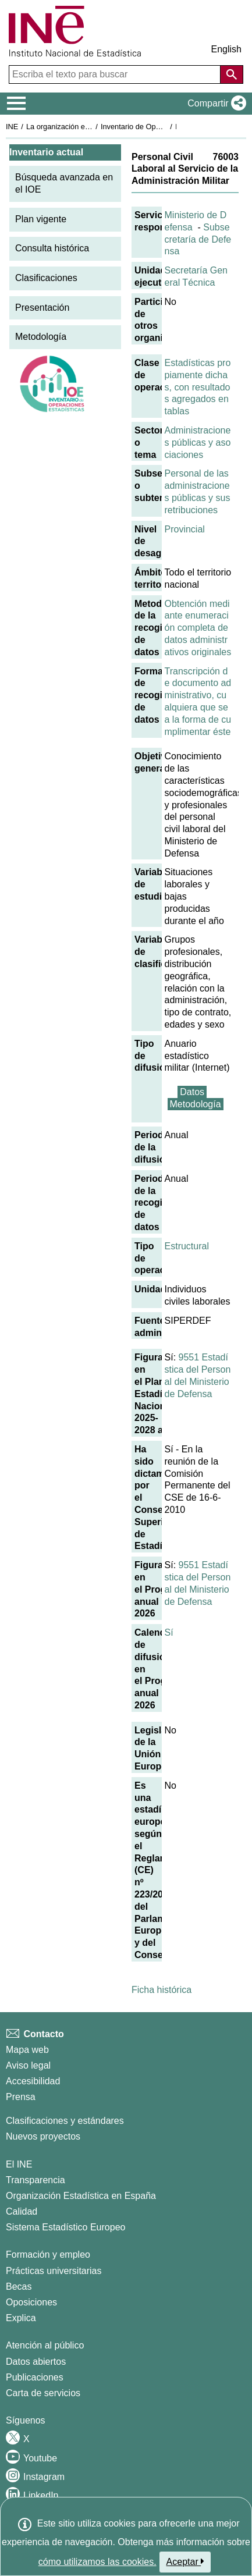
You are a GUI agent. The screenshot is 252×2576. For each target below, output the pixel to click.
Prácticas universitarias (54, 2271)
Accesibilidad (33, 2081)
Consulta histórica (52, 248)
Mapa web (27, 2050)
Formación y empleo (48, 2254)
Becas (18, 2286)
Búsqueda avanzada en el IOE (64, 183)
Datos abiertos (36, 2362)
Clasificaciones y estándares (65, 2121)
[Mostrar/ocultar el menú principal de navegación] (16, 103)
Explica (21, 2318)
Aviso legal (28, 2065)
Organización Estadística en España (81, 2196)
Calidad (21, 2211)
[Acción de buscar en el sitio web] (231, 74)
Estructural (187, 1246)
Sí (169, 1632)
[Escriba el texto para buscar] (116, 74)
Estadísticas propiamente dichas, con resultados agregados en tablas (198, 387)
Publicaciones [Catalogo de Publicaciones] (34, 2377)
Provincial (185, 529)
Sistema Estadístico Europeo (65, 2227)
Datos (192, 1092)
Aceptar (185, 2561)
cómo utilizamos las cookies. (97, 2562)
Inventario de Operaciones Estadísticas (165, 126)
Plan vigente (40, 219)
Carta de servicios (43, 2393)
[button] (214, 103)
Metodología (40, 337)
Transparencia (35, 2180)
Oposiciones (31, 2302)
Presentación (42, 307)
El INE (19, 2164)
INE (12, 126)
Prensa (21, 2097)
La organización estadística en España (90, 126)
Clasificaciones (46, 278)
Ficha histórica (161, 1990)
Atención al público (45, 2345)
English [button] (226, 49)
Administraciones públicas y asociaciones (198, 442)
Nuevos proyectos (43, 2136)
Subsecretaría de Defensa (198, 239)
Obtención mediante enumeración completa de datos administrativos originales (198, 628)
